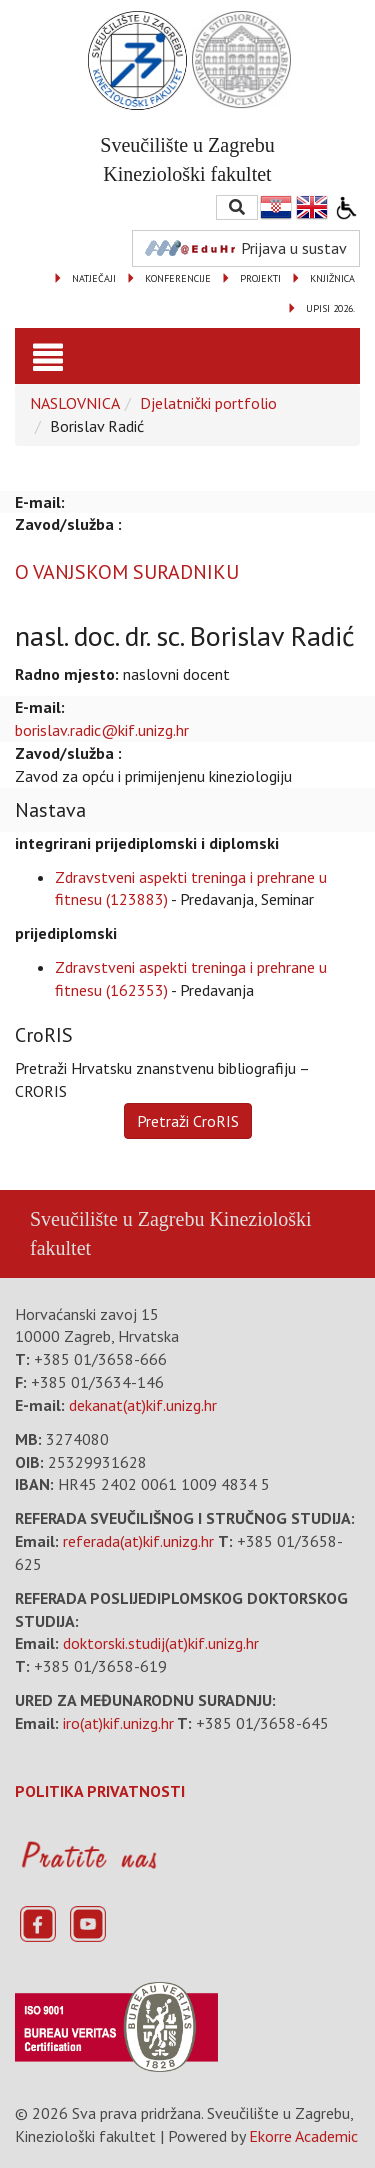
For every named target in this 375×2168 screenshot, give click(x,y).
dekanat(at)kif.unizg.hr (143, 1405)
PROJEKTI (260, 278)
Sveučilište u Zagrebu (117, 1219)
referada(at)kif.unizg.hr (138, 1541)
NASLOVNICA (75, 403)
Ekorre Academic (303, 2136)
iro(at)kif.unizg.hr (118, 1723)
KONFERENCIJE (178, 278)
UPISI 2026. (330, 308)
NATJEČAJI (94, 278)
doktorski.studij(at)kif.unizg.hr (161, 1643)
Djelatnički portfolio (208, 403)
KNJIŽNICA (332, 278)
